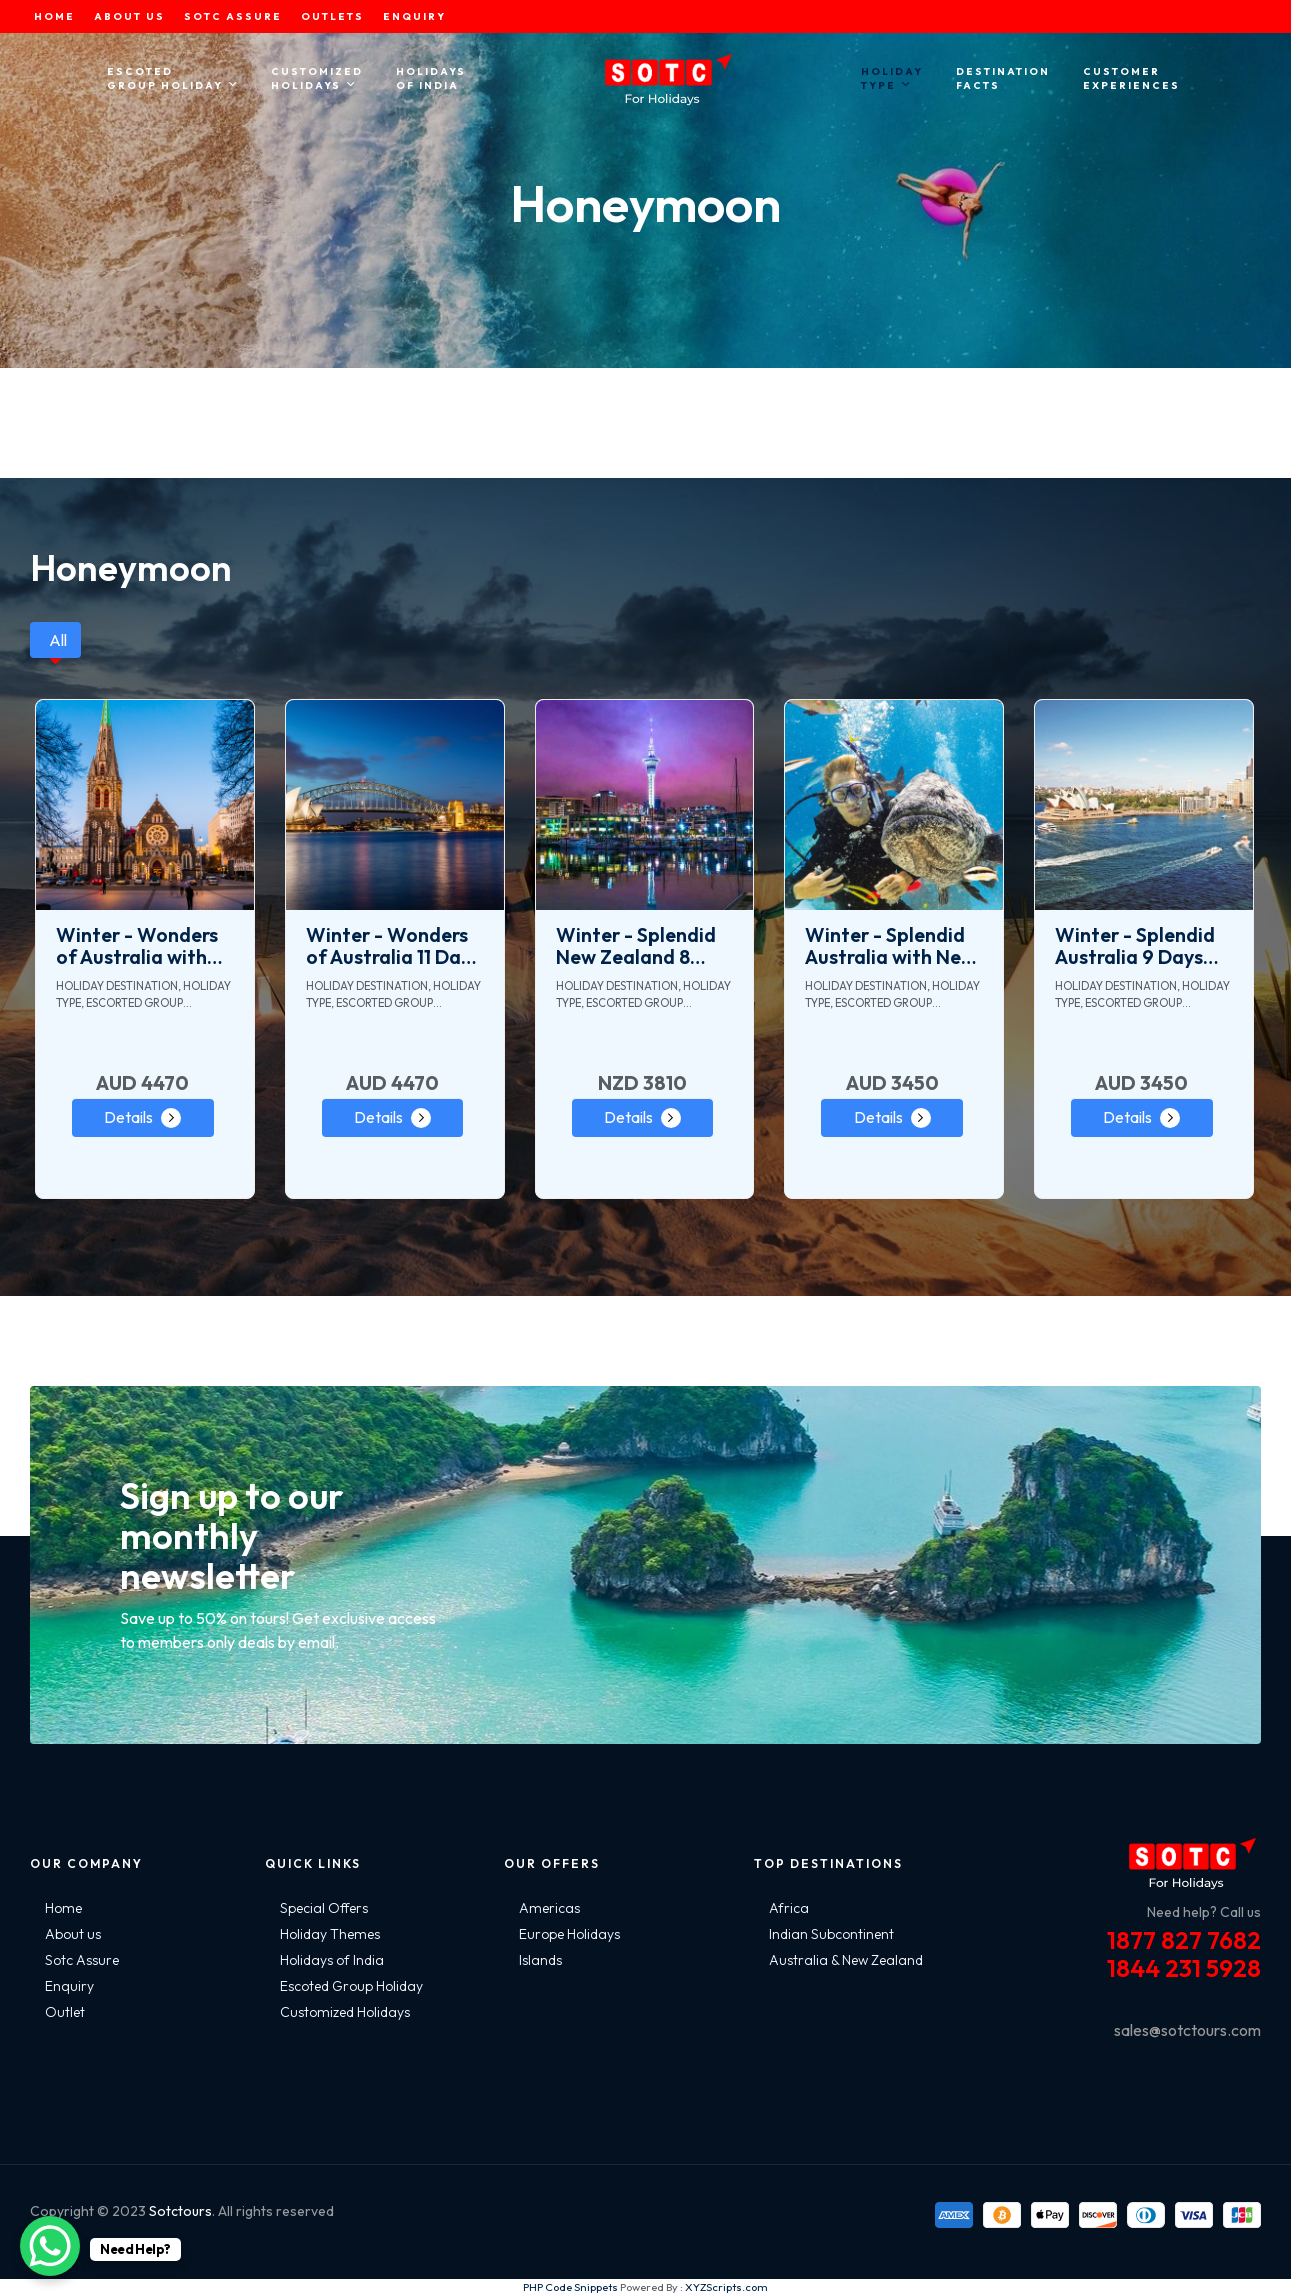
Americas (549, 1908)
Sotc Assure (82, 1960)
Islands (540, 1960)
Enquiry (69, 1986)
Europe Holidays (569, 1934)
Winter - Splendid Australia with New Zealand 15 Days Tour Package (890, 946)
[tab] (55, 640)
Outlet (65, 2012)
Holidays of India (332, 1960)
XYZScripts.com (726, 2287)
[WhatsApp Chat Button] (50, 2246)
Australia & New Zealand (846, 1960)
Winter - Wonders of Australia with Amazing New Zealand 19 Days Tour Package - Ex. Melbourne (140, 946)
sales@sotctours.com (1187, 2030)
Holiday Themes (330, 1934)
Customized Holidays (345, 2012)
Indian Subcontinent (831, 1934)
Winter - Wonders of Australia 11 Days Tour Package (393, 946)
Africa (789, 1908)
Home (63, 1908)
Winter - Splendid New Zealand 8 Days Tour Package (643, 946)
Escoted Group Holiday (351, 1986)
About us (73, 1934)
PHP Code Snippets (570, 2287)
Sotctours (180, 2211)
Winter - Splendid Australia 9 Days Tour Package (1135, 946)
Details (128, 1117)
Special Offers (324, 1908)
